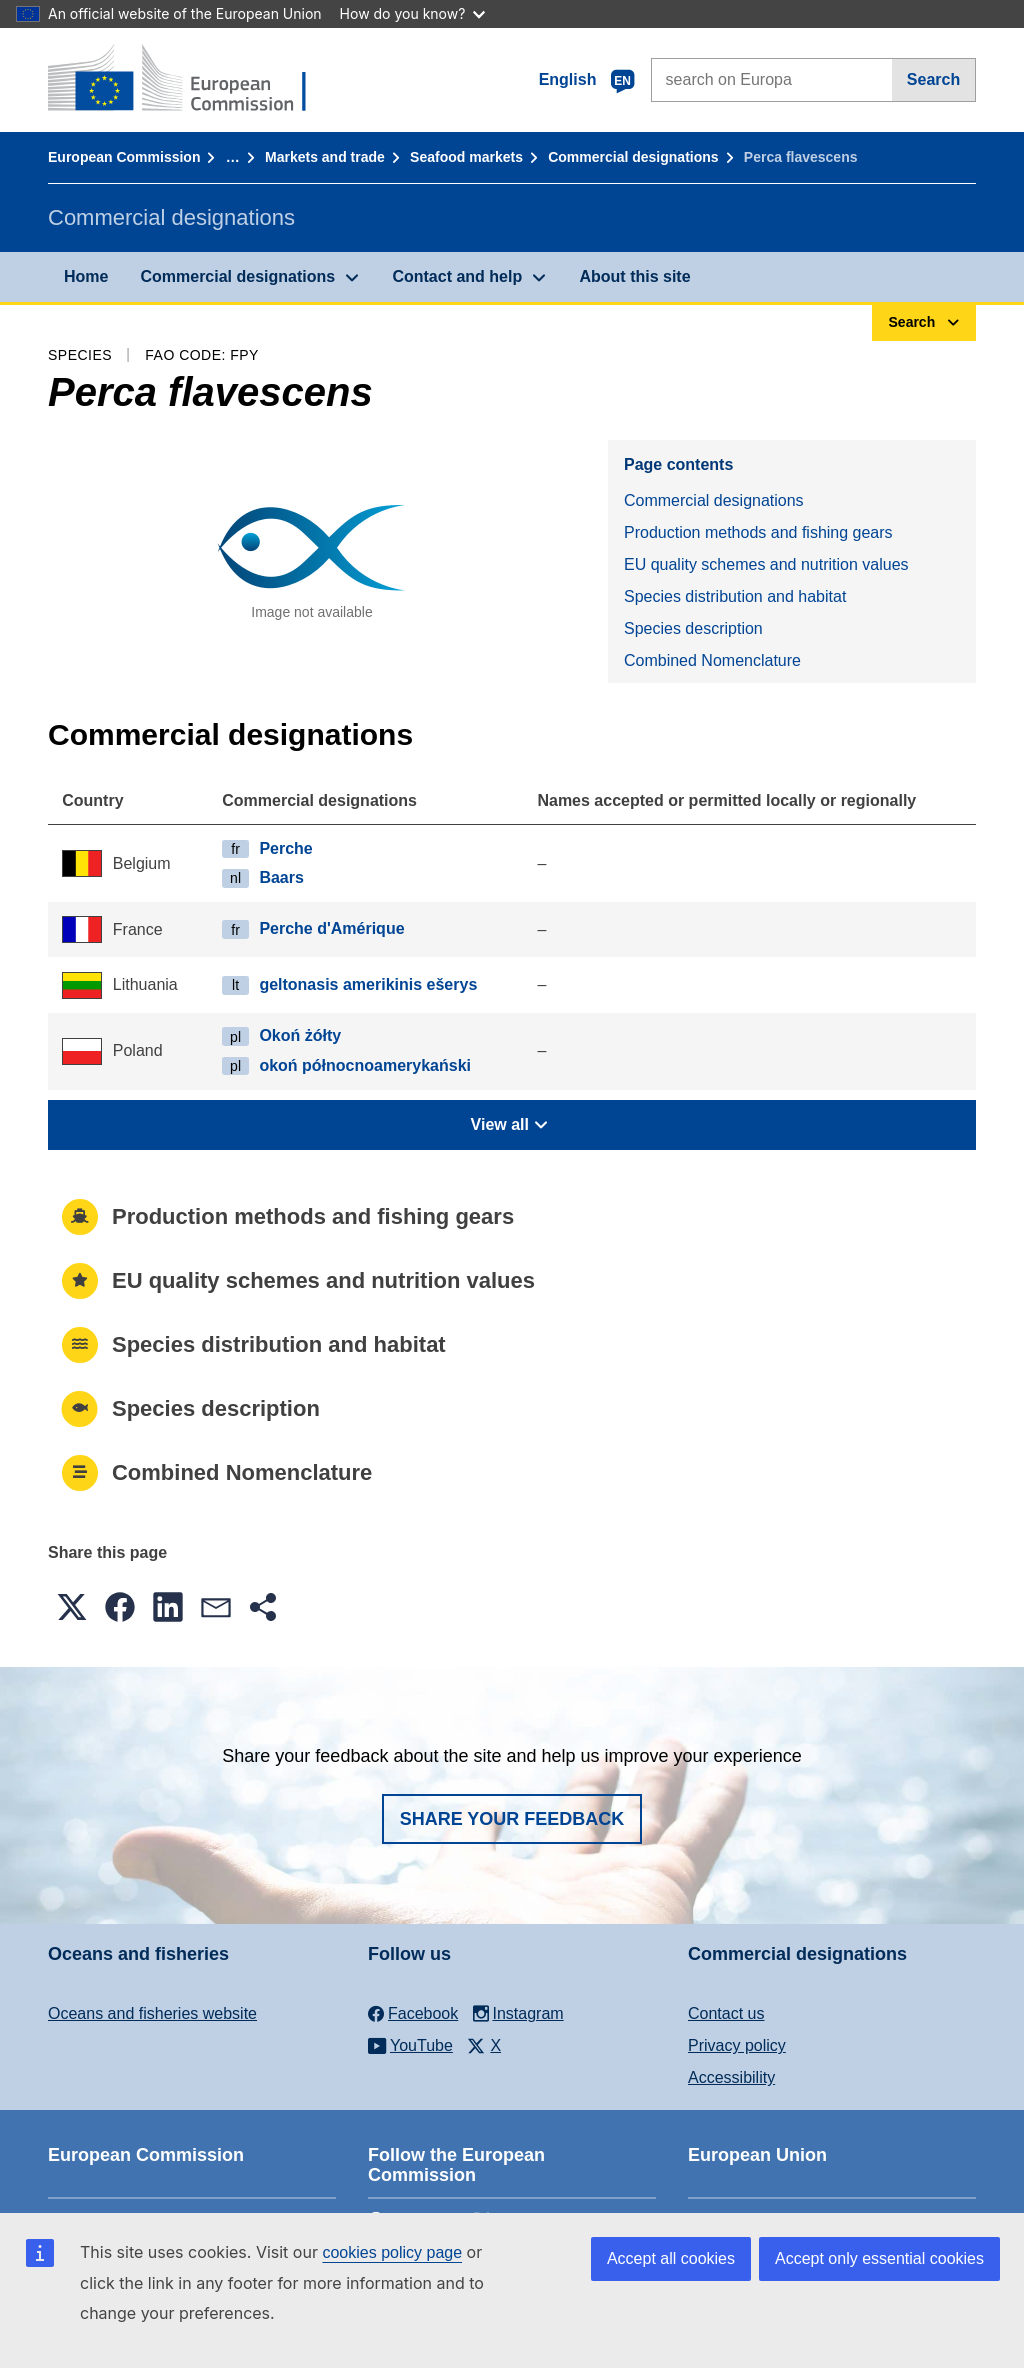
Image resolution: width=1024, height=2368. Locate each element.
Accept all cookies (671, 2258)
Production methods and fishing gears (758, 532)
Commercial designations (633, 157)
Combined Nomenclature (712, 660)
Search (933, 79)
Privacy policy (737, 2045)
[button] (72, 1607)
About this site (634, 276)
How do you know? (413, 13)
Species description (693, 628)
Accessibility (731, 2077)
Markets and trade (325, 157)
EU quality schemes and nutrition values (766, 564)
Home (86, 276)
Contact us (726, 2013)
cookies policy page (392, 2252)
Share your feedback (512, 1819)
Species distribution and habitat (735, 596)
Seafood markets (466, 157)
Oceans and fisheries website (152, 2013)
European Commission (124, 157)
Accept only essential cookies (879, 2258)
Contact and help (457, 276)
